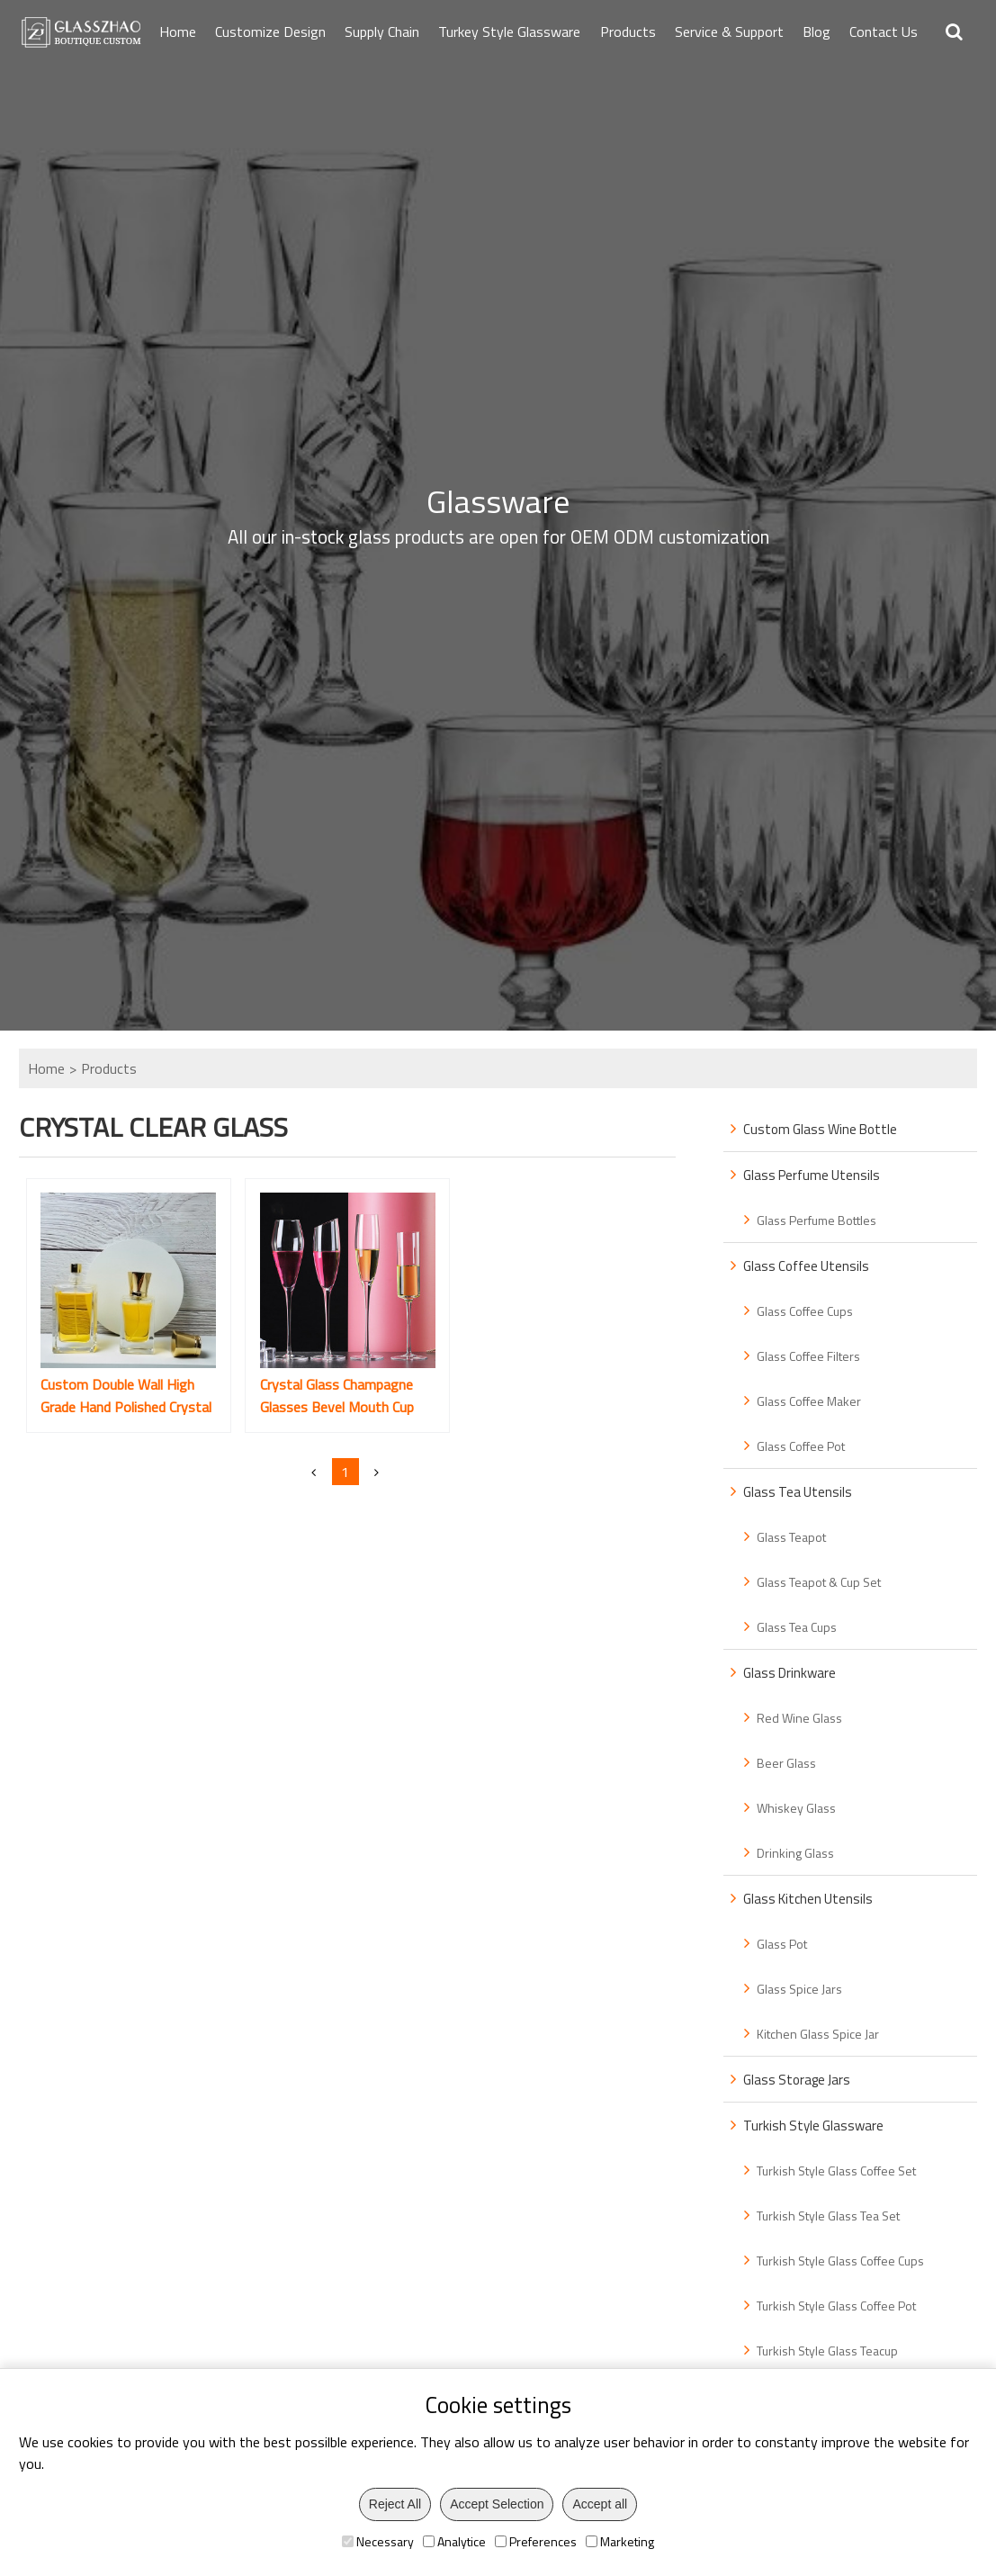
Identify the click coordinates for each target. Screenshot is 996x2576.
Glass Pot (782, 1943)
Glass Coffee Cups (805, 1311)
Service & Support (729, 31)
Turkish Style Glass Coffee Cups (840, 2260)
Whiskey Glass (796, 1807)
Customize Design (270, 31)
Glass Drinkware (789, 1672)
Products (628, 31)
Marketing (620, 2541)
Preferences (536, 2541)
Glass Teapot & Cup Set (819, 1581)
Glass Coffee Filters (808, 1356)
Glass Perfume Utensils (811, 1175)
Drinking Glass (795, 1852)
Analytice (454, 2541)
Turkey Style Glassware (509, 31)
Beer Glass (786, 1762)
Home (177, 31)
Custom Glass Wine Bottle (820, 1129)
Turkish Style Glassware (813, 2125)
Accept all (599, 2504)
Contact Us (883, 31)
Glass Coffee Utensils (806, 1266)
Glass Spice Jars (799, 1988)
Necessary (378, 2541)
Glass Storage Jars (796, 2079)
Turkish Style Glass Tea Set (828, 2215)
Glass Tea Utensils (797, 1492)
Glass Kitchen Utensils (808, 1898)
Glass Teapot (791, 1536)
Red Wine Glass (799, 1717)
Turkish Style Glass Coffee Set (836, 2170)
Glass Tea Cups (797, 1626)
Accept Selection (496, 2504)
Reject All (395, 2504)
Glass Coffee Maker (809, 1401)
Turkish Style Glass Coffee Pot (836, 2305)
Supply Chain (382, 31)
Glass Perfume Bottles (816, 1220)
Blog (816, 31)
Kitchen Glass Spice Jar (818, 2033)
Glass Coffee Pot (801, 1446)
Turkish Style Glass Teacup (827, 2350)
